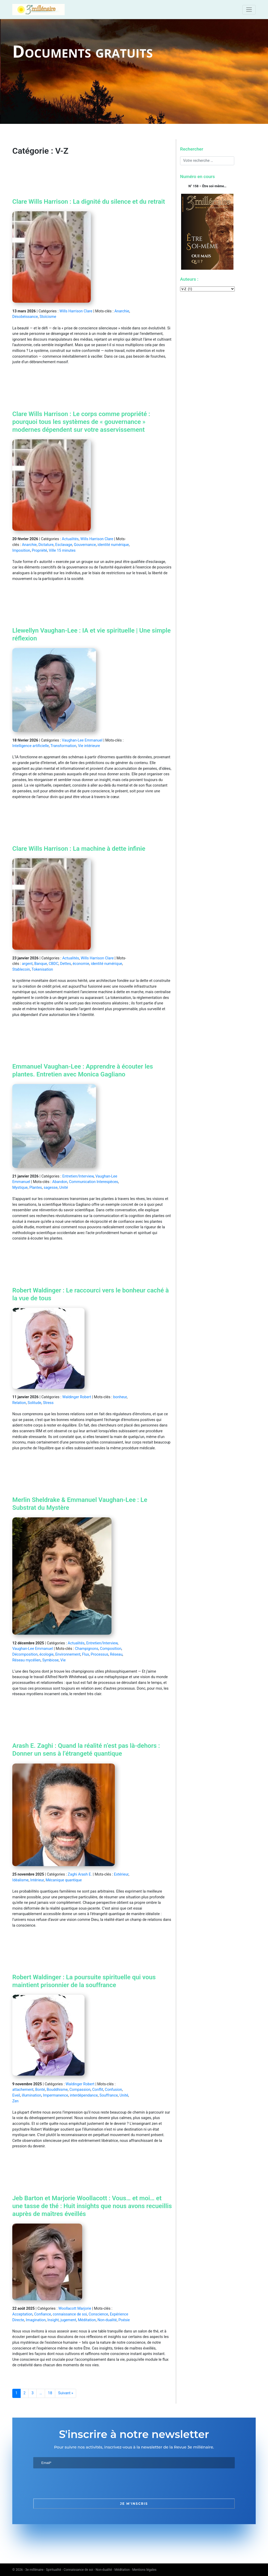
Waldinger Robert (76, 1397)
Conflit (97, 2089)
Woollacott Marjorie (74, 2308)
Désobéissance (25, 316)
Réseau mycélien (26, 1660)
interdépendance (84, 2095)
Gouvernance (85, 545)
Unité (63, 1187)
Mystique (20, 1187)
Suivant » (65, 2393)
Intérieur (37, 1880)
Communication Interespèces (93, 1182)
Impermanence (55, 2095)
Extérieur (121, 1874)
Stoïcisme (48, 316)
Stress (48, 1403)
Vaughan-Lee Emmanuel (82, 740)
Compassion (80, 2089)
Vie (63, 1660)
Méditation (87, 2320)
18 (50, 2393)
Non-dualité (107, 2320)
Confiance (42, 2314)
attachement (23, 2089)
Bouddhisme (57, 2089)
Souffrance (108, 2095)
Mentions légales (144, 2570)
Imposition (21, 550)
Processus (99, 1654)
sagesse (51, 1187)
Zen (15, 2101)
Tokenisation (42, 969)
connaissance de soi (70, 2314)
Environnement (67, 1654)
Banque (40, 963)
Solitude (34, 1403)
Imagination (36, 2320)
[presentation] (73, 2483)
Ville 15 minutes (62, 550)
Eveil (16, 2095)
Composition (110, 1648)
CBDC (53, 963)
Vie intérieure (89, 746)
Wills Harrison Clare (75, 311)
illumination (31, 2095)
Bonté (40, 2089)
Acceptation (22, 2314)
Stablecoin (21, 969)
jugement (68, 2320)
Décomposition (25, 1654)
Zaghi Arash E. (80, 1874)
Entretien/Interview (78, 1176)
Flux (85, 1654)
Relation (19, 1403)
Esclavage (63, 545)
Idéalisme (20, 1880)
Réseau (116, 1654)
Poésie (124, 2320)
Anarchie (121, 311)
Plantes (35, 1187)
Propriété (39, 550)
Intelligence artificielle (30, 746)
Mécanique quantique (64, 1880)
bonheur (120, 1397)
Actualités (70, 539)
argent (27, 963)
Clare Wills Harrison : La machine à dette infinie (78, 848)
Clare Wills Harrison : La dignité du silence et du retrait (88, 201)
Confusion (113, 2089)
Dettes (65, 963)
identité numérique (113, 545)
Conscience (98, 2314)
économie (80, 963)
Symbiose (50, 1660)
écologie (46, 1654)
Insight (53, 2320)
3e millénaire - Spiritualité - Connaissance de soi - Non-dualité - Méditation (77, 2570)
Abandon (60, 1182)
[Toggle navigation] (249, 9)
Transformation (63, 746)
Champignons (86, 1648)
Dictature (46, 545)
